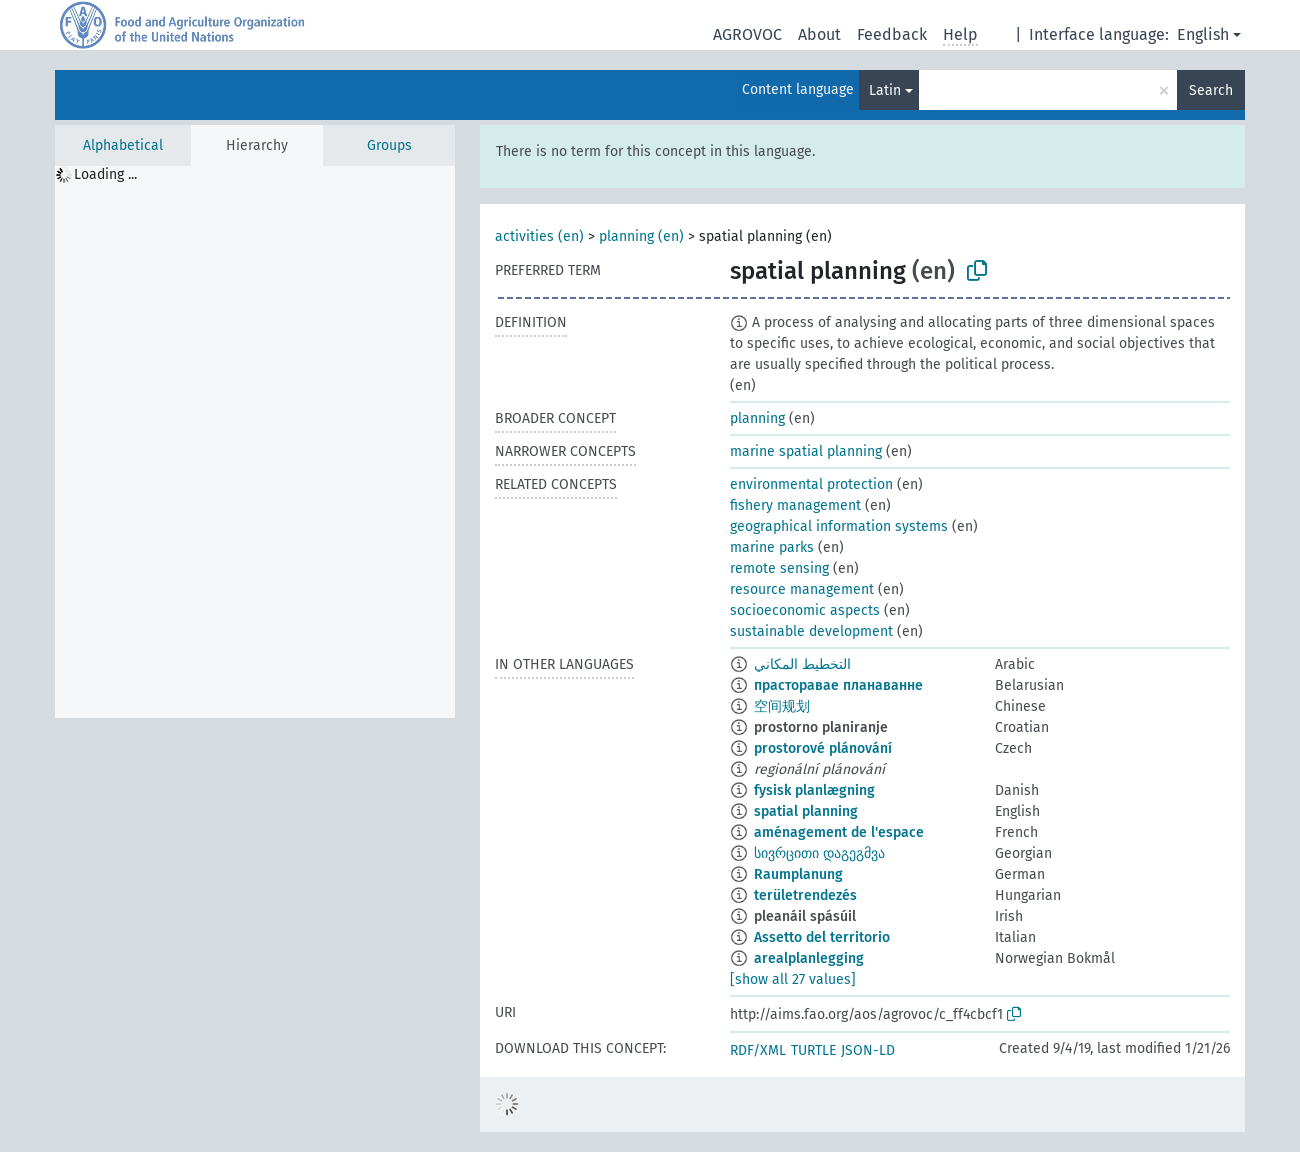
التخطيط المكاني (802, 664)
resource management (802, 589)
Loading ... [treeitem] (105, 174)
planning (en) (641, 236)
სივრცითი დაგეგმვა (819, 853)
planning (757, 418)
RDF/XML (758, 1050)
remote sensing (779, 568)
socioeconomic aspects (805, 610)
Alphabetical (123, 145)
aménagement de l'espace (839, 832)
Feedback (892, 34)
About (819, 34)
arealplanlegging (809, 958)
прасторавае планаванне (838, 685)
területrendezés (805, 895)
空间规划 (782, 706)
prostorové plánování (823, 748)
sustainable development (811, 631)
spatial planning (806, 811)
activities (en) (539, 236)
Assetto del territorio (822, 937)
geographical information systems (839, 526)
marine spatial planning (806, 451)
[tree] (255, 442)
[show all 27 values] (793, 979)
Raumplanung (798, 874)
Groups (389, 145)
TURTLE (813, 1050)
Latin (885, 90)
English (1203, 34)
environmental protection (811, 484)
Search (1211, 90)
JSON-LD (868, 1050)
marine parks (772, 547)
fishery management (795, 505)
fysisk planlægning (814, 790)
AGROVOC (747, 34)
